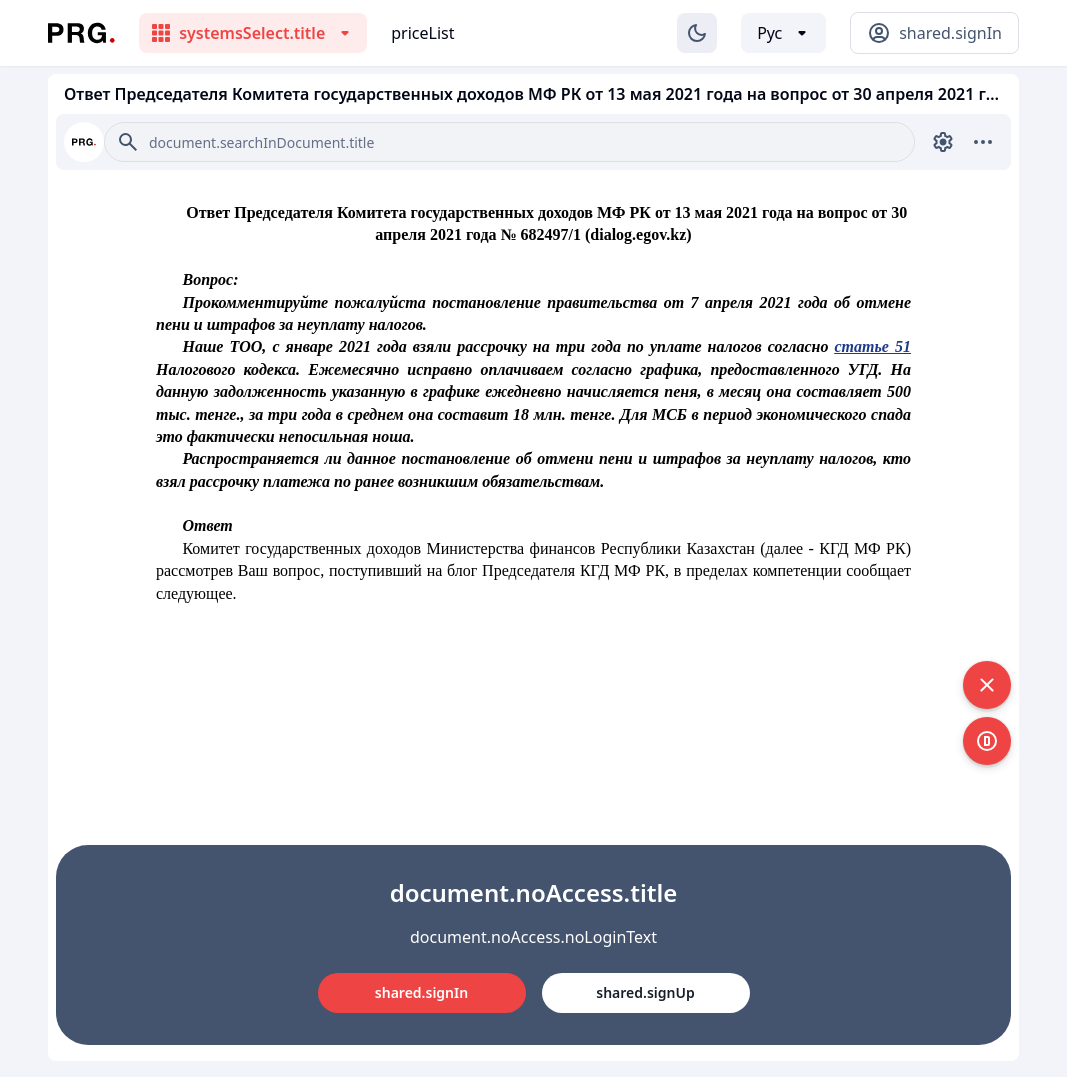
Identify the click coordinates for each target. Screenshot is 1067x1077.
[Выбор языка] (783, 33)
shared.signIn (421, 992)
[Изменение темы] (697, 33)
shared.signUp (645, 992)
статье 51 (873, 346)
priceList (422, 33)
